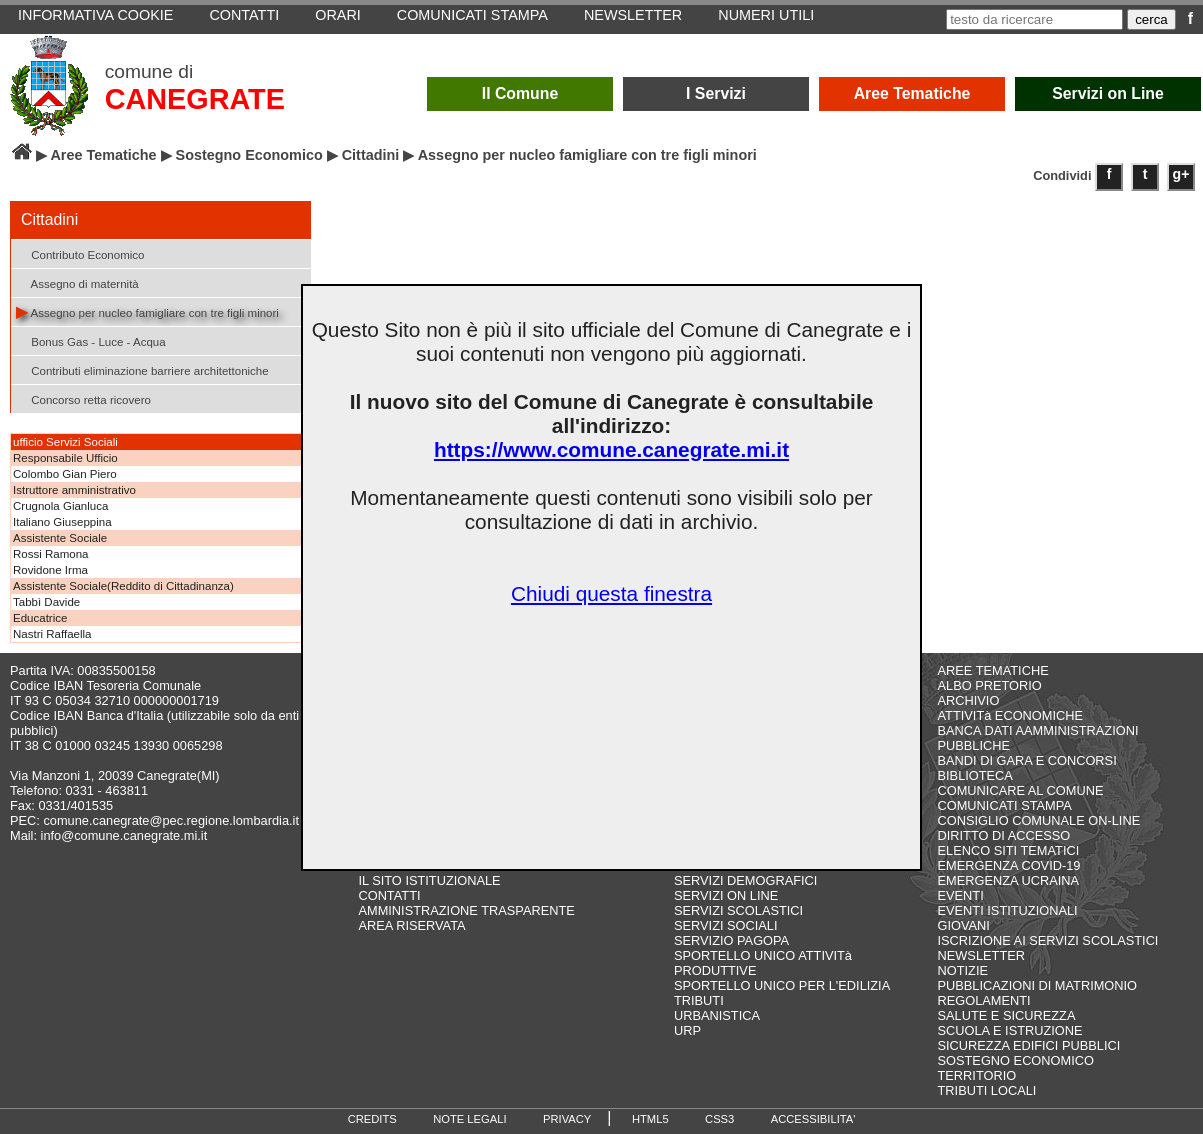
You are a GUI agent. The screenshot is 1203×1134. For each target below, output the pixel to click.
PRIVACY (567, 1119)
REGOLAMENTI (984, 1000)
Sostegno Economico (249, 155)
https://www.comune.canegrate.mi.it (611, 449)
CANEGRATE (195, 99)
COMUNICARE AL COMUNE (1021, 790)
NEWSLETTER (981, 955)
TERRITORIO (977, 1075)
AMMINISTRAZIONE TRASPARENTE (466, 910)
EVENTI (961, 895)
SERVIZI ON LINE (726, 895)
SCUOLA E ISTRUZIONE (1010, 1030)
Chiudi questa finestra (611, 593)
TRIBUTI (699, 1000)
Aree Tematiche (912, 93)
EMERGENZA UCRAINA (1009, 880)
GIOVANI (964, 925)
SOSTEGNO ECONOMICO (1016, 1060)
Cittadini (371, 155)
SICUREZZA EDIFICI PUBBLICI (1029, 1045)
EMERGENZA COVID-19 (1009, 865)
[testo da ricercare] (1034, 19)
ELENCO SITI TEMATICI (1009, 850)
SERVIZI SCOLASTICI (738, 910)
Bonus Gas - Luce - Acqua (91, 340)
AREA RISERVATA (411, 925)
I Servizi (716, 93)
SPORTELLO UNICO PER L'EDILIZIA (782, 985)
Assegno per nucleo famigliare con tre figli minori (147, 311)
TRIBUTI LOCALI (987, 1090)
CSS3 (719, 1119)
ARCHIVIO (969, 700)
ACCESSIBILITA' (813, 1119)
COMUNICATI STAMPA (1005, 805)
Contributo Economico (80, 253)
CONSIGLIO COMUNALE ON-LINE (1039, 820)
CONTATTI (389, 895)
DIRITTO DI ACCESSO (1004, 835)
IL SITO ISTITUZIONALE (429, 880)
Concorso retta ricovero (83, 398)
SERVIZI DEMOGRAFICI (745, 880)
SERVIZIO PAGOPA (731, 940)
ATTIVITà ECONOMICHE (1011, 715)
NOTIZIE (963, 970)
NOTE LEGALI (469, 1119)
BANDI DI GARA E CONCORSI (1027, 760)
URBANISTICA (717, 1015)
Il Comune (520, 93)
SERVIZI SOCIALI (726, 925)
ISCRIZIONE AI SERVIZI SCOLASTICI (1048, 940)
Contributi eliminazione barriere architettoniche (142, 369)
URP (687, 1030)
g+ (1181, 174)
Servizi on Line (1108, 93)
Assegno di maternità (77, 282)
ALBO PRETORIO (990, 685)
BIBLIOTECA (975, 775)
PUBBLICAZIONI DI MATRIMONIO (1038, 985)
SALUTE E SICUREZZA (1007, 1015)
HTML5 (650, 1119)
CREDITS (372, 1119)
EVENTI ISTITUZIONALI (1008, 910)
